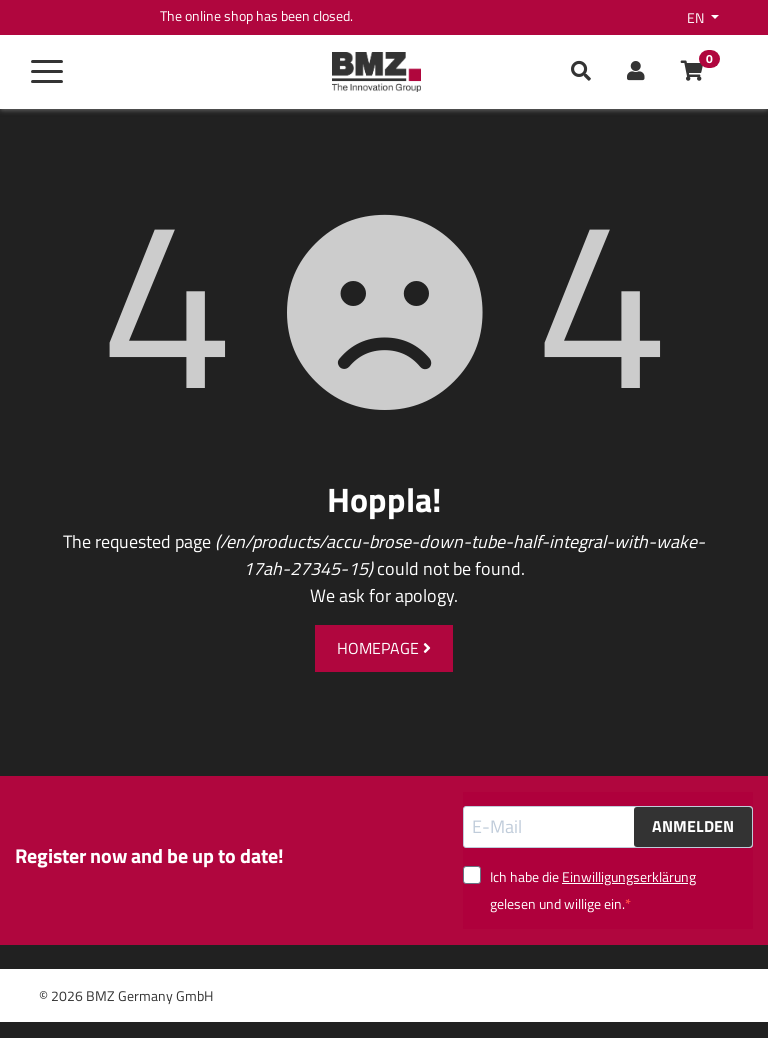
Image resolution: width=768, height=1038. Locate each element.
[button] (636, 72)
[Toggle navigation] (47, 72)
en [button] (697, 17)
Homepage (384, 648)
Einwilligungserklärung (629, 876)
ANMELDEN (693, 826)
